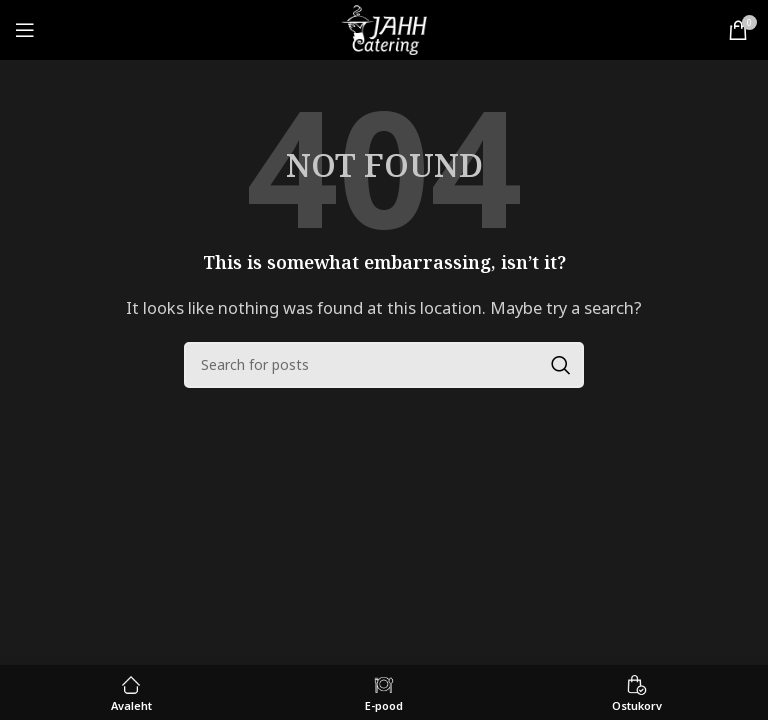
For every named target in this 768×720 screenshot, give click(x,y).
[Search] (384, 365)
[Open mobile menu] (25, 30)
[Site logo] (383, 28)
